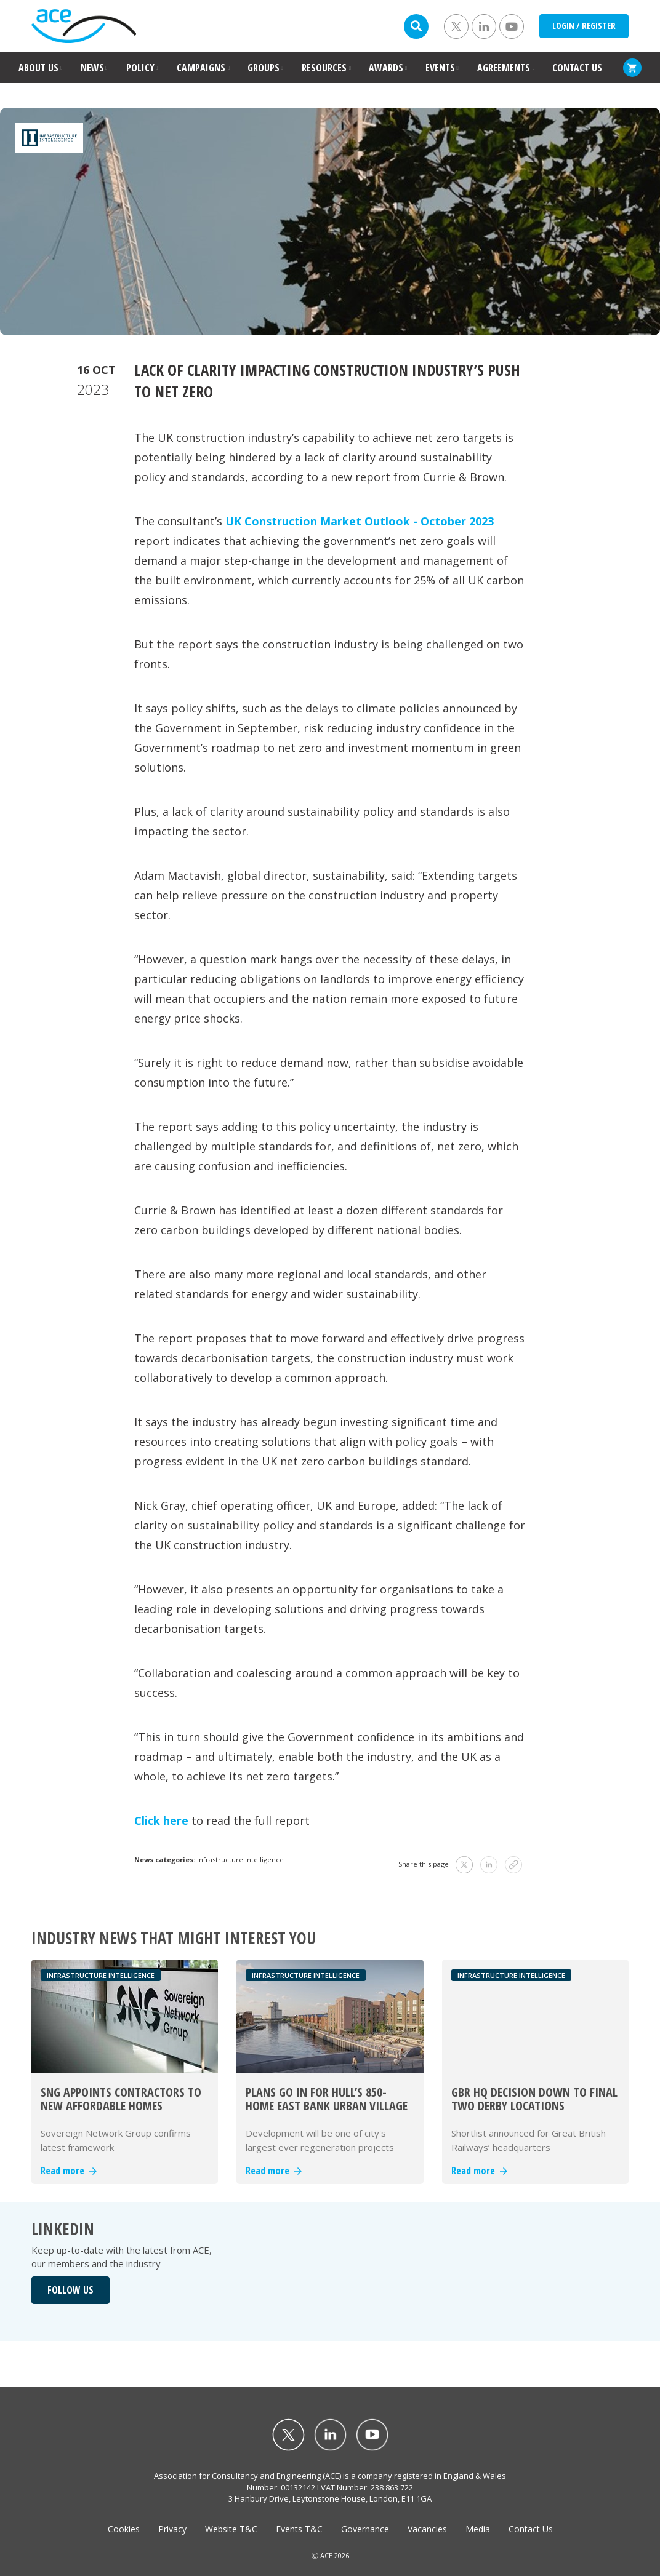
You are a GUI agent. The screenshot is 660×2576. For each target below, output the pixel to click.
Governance (365, 2529)
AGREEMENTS (503, 67)
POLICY (140, 67)
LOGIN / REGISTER (584, 25)
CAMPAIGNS (201, 67)
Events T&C (299, 2529)
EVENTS (440, 67)
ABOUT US (38, 67)
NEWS (92, 67)
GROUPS (263, 67)
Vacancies (427, 2529)
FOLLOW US (70, 2290)
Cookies (124, 2529)
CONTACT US (577, 67)
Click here (161, 1820)
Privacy (172, 2529)
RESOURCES (324, 67)
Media (477, 2529)
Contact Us (531, 2529)
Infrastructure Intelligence (240, 1859)
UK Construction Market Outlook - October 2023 (359, 521)
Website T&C (231, 2529)
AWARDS (386, 67)
